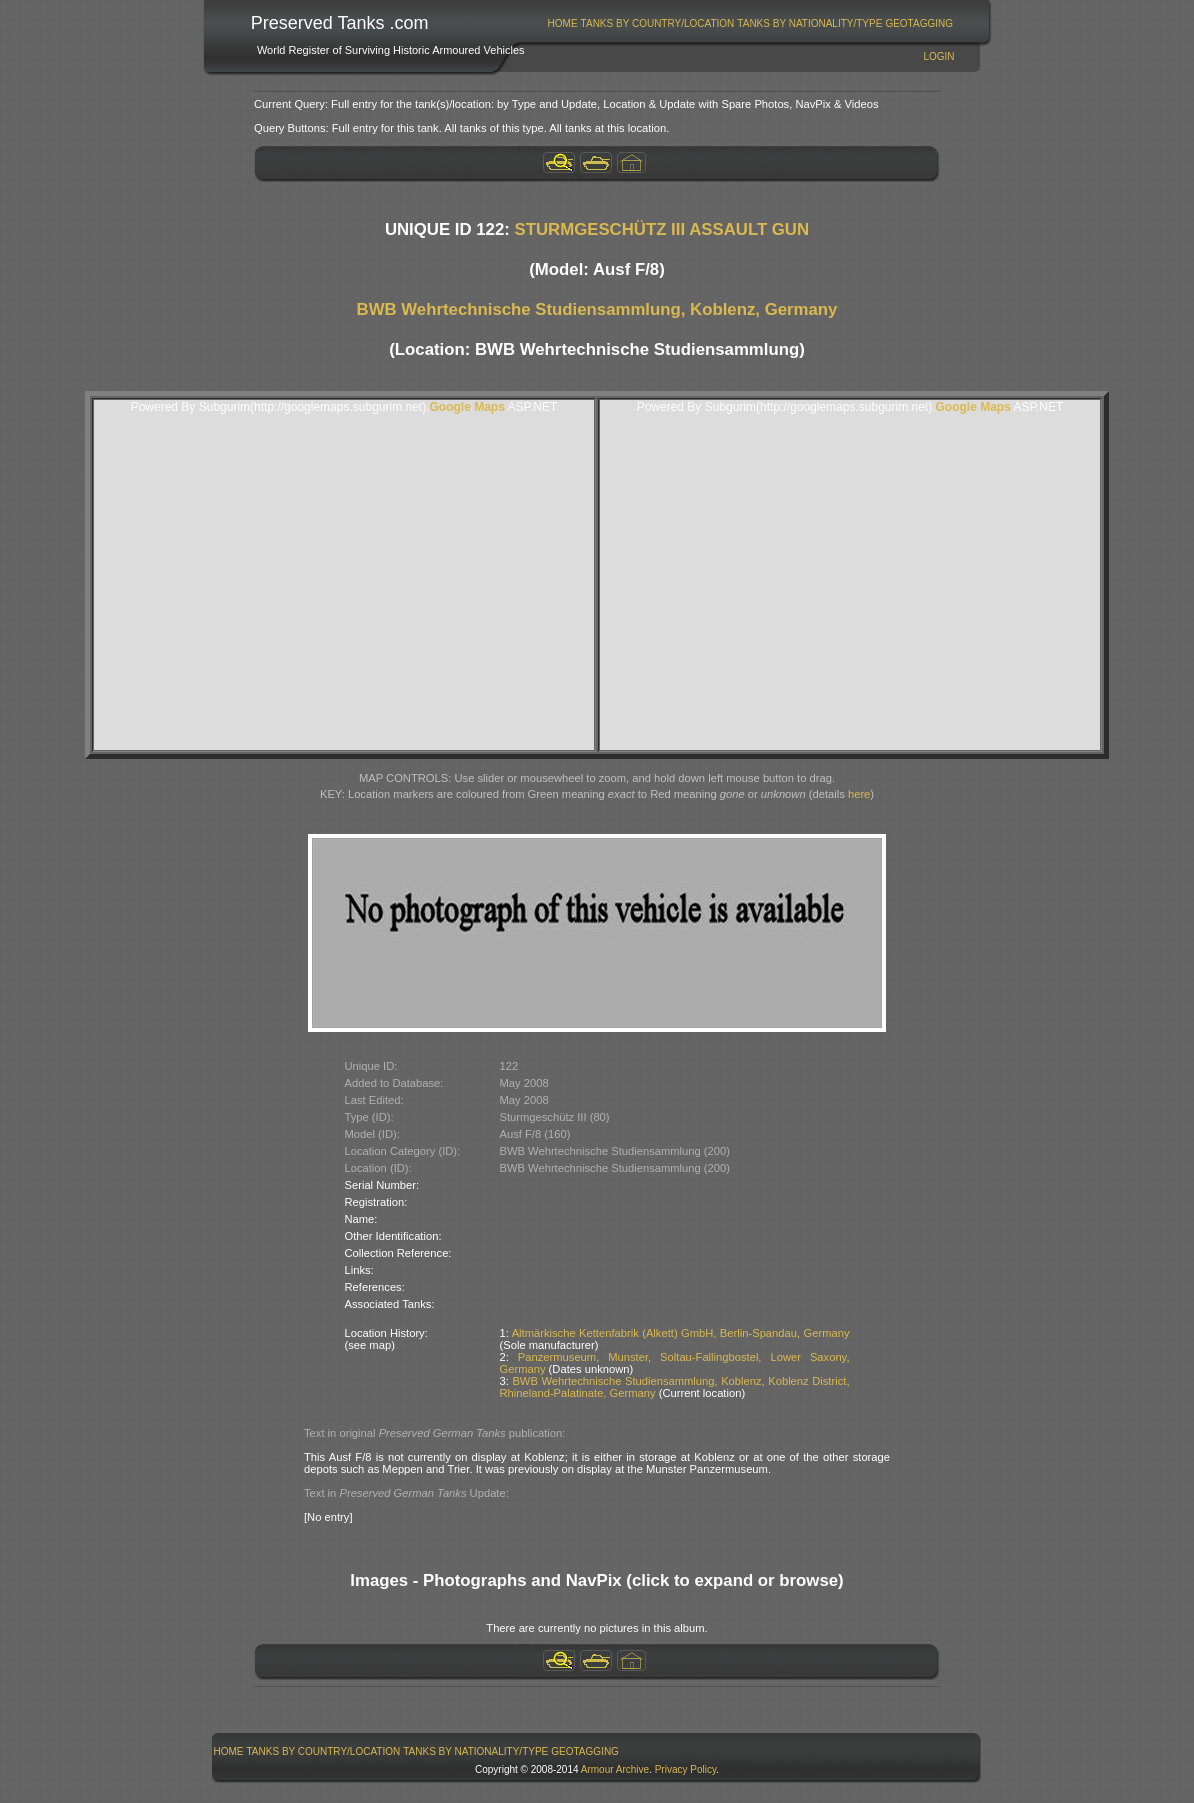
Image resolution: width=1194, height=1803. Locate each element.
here (859, 794)
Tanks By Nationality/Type (809, 23)
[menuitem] (562, 23)
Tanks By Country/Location (658, 23)
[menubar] (750, 23)
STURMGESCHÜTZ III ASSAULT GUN (662, 229)
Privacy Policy (686, 1769)
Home (563, 23)
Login (938, 56)
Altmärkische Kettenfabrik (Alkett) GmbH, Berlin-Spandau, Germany (681, 1333)
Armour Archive (615, 1769)
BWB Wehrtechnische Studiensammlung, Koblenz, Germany (597, 309)
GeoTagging (919, 23)
